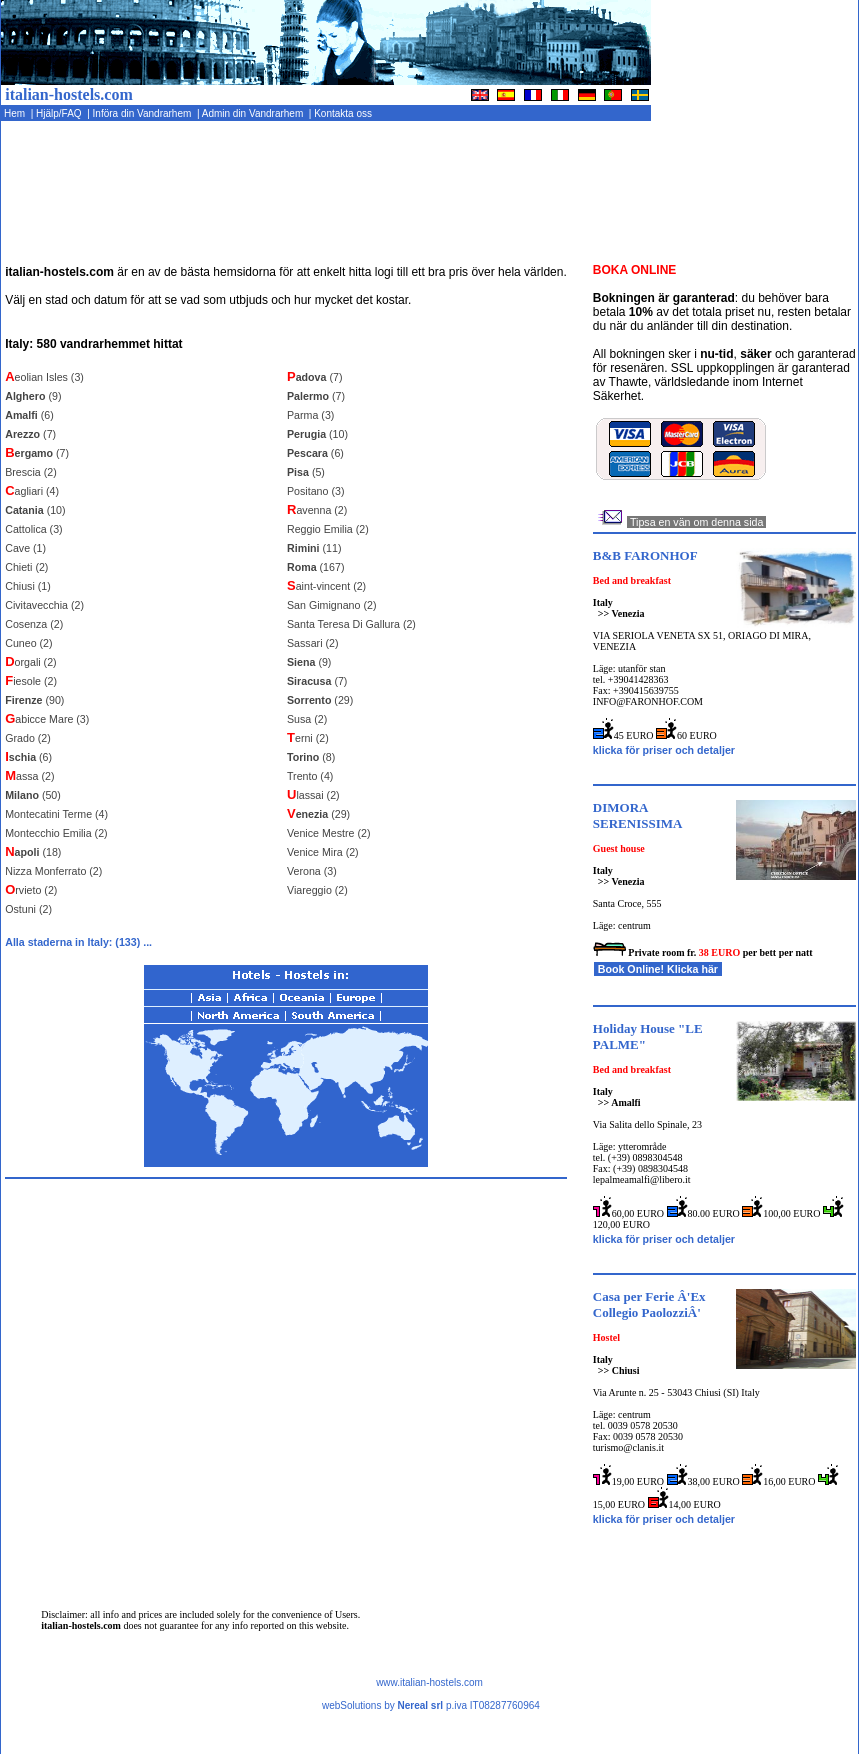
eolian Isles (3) (44, 377)
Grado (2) (28, 738)
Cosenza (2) (34, 624)
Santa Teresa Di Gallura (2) (351, 624)
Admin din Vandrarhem (253, 113)
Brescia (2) (31, 472)
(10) (35, 510)
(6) (29, 415)
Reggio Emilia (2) (328, 529)
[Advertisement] (776, 197)
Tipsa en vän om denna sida (696, 522)
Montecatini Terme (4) (56, 814)
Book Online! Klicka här (658, 969)
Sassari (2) (313, 643)
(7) (30, 434)
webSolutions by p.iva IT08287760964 (431, 1705)
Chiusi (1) (28, 586)
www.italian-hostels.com (429, 1682)
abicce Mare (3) (47, 719)
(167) (315, 567)
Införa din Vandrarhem (143, 113)
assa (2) (29, 776)
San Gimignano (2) (331, 605)
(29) (320, 700)
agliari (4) (32, 491)
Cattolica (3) (33, 529)
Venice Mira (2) (323, 852)
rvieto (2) (31, 890)
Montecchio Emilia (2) (56, 833)
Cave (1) (25, 548)
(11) (314, 548)
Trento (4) (310, 776)
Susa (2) (307, 719)
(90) (34, 700)
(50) (33, 795)
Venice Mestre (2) (329, 833)
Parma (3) (310, 415)
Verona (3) (312, 871)
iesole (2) (31, 681)
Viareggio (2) (317, 890)
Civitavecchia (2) (44, 605)
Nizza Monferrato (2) (53, 871)
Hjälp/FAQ (60, 113)
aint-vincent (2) (326, 586)
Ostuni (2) (28, 909)
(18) (33, 852)
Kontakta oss (344, 113)
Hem (15, 113)
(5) (306, 472)
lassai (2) (313, 795)
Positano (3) (315, 491)
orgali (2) (30, 662)
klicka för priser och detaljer (664, 750)
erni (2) (308, 738)
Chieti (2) (26, 567)
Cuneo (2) (28, 643)
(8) (311, 757)
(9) (33, 396)
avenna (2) (317, 510)
